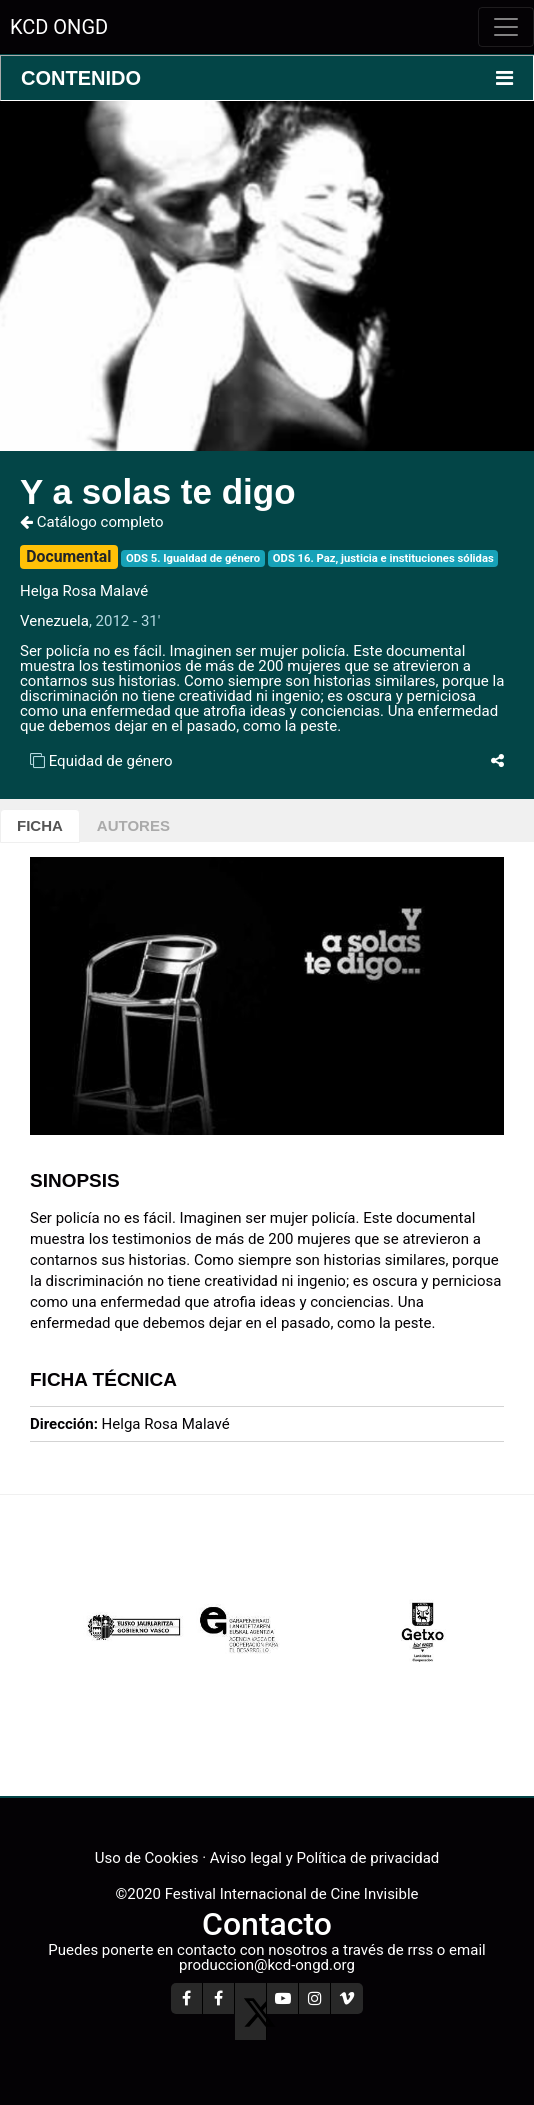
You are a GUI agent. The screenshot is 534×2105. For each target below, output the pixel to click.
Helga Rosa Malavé (84, 591)
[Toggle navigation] (506, 27)
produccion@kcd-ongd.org (267, 1965)
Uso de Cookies (147, 1858)
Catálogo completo (92, 522)
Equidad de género (111, 761)
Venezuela (54, 621)
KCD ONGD (59, 27)
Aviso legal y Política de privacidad (324, 1858)
